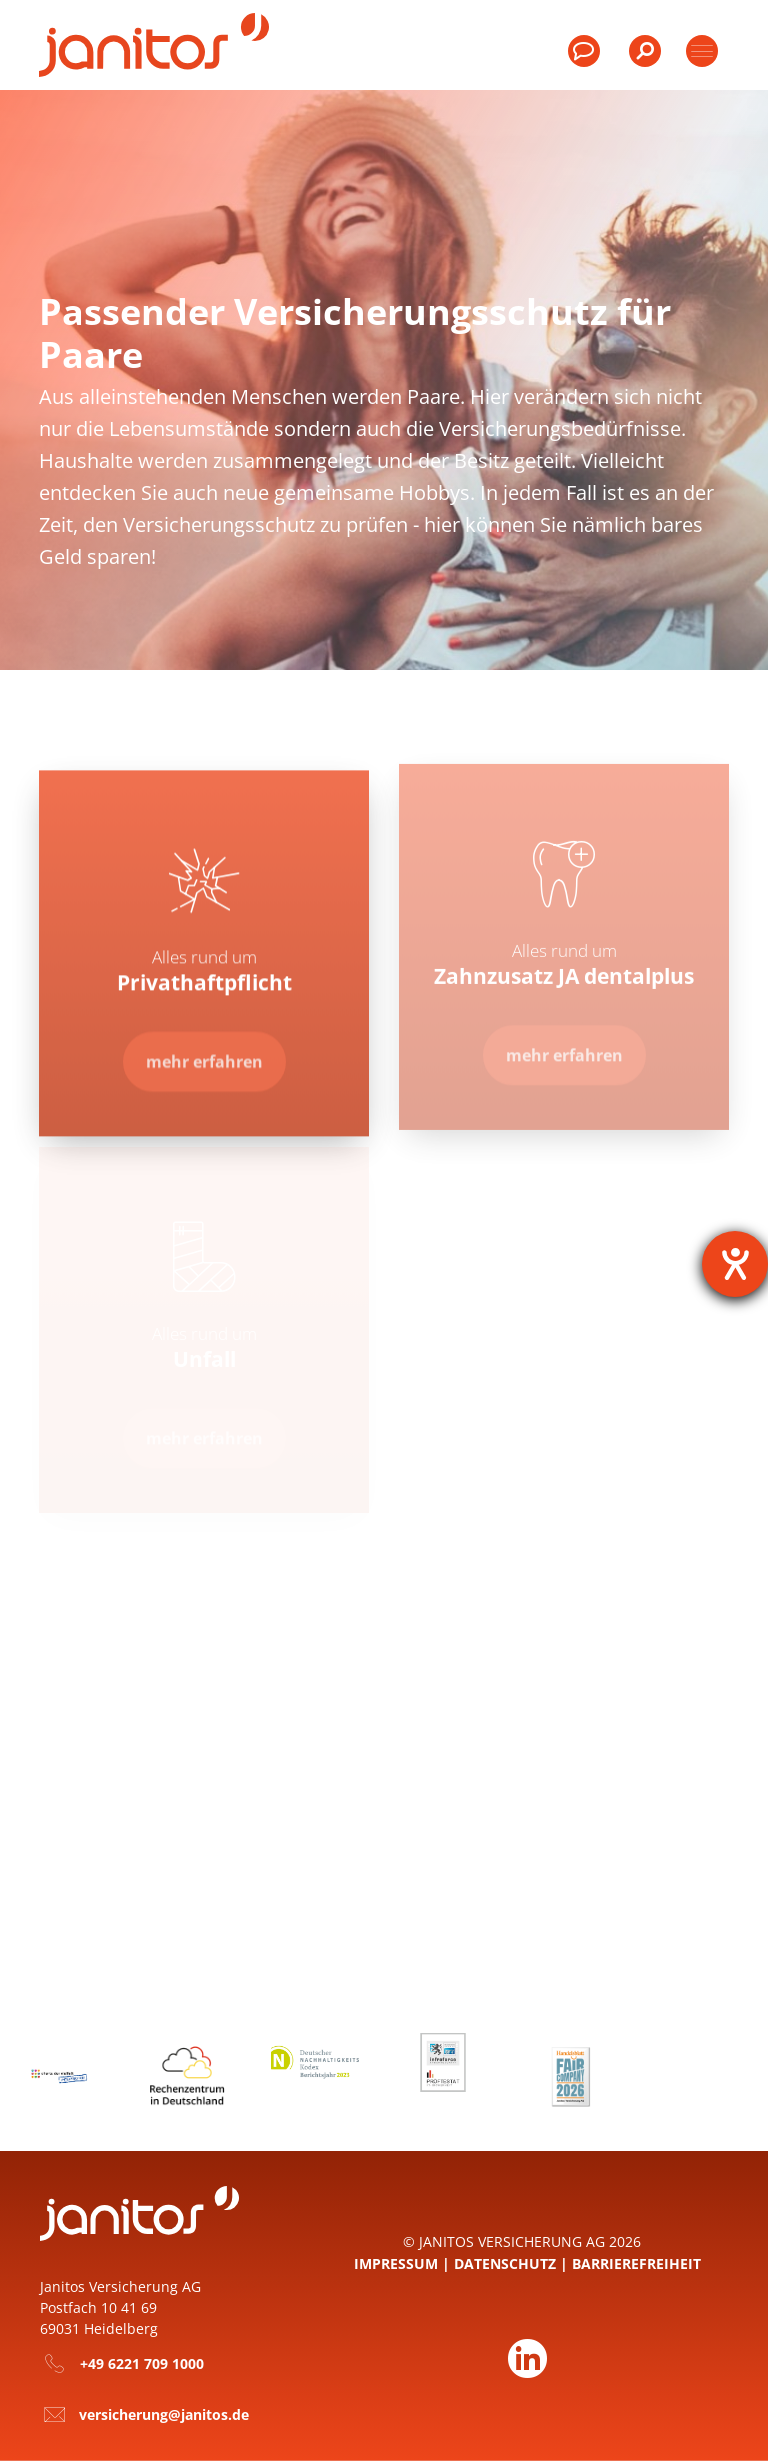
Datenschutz (505, 2263)
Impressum (396, 2263)
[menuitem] (643, 60)
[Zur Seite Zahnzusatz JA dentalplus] (564, 1042)
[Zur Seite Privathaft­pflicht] (204, 1050)
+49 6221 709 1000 (142, 2363)
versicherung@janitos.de (164, 2414)
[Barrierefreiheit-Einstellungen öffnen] (735, 1264)
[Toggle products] (702, 51)
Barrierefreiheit (636, 2263)
